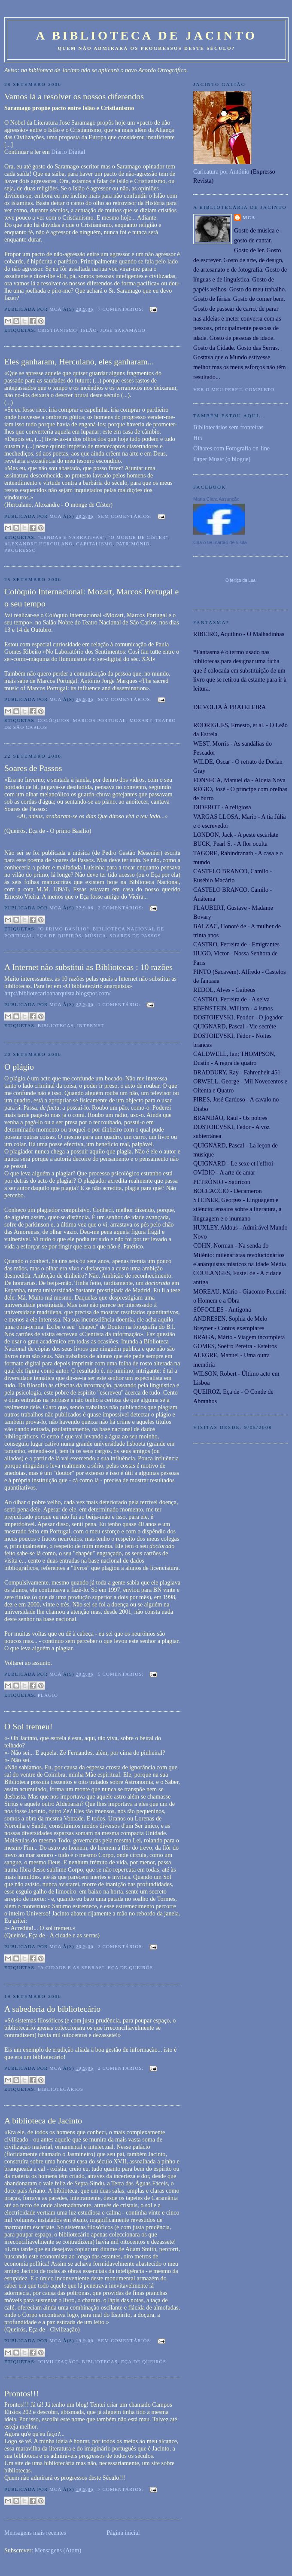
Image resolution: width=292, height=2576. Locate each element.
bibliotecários (60, 2089)
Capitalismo (94, 543)
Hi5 (197, 437)
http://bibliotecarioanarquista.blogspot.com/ (57, 993)
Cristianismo (57, 330)
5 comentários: (121, 1674)
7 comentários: (121, 309)
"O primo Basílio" (63, 928)
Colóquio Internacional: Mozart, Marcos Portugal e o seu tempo (91, 597)
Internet (90, 1025)
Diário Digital (68, 151)
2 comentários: (121, 907)
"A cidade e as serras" (71, 1967)
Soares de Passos (33, 768)
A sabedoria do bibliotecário (52, 2008)
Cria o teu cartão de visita (220, 542)
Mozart (140, 720)
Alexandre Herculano (38, 543)
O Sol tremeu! (28, 1726)
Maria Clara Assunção (216, 499)
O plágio (19, 1066)
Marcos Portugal (99, 720)
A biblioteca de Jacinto (43, 2120)
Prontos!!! (21, 2393)
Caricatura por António (221, 171)
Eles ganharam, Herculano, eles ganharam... (79, 361)
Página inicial (123, 2532)
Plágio (48, 1695)
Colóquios (54, 720)
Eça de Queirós (59, 935)
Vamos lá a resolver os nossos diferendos (74, 96)
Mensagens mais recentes (35, 2532)
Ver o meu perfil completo (233, 389)
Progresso (20, 550)
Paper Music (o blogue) (221, 459)
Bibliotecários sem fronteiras (228, 427)
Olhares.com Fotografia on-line (231, 448)
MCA (249, 217)
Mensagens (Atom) (57, 2550)
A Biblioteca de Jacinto (146, 35)
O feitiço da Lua (240, 580)
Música (95, 935)
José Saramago (123, 330)
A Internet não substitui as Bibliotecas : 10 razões (88, 967)
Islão (88, 330)
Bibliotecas (56, 1025)
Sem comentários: (126, 516)
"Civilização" (58, 2361)
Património (132, 543)
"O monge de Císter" (138, 537)
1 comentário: (120, 1004)
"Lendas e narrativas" (71, 537)
